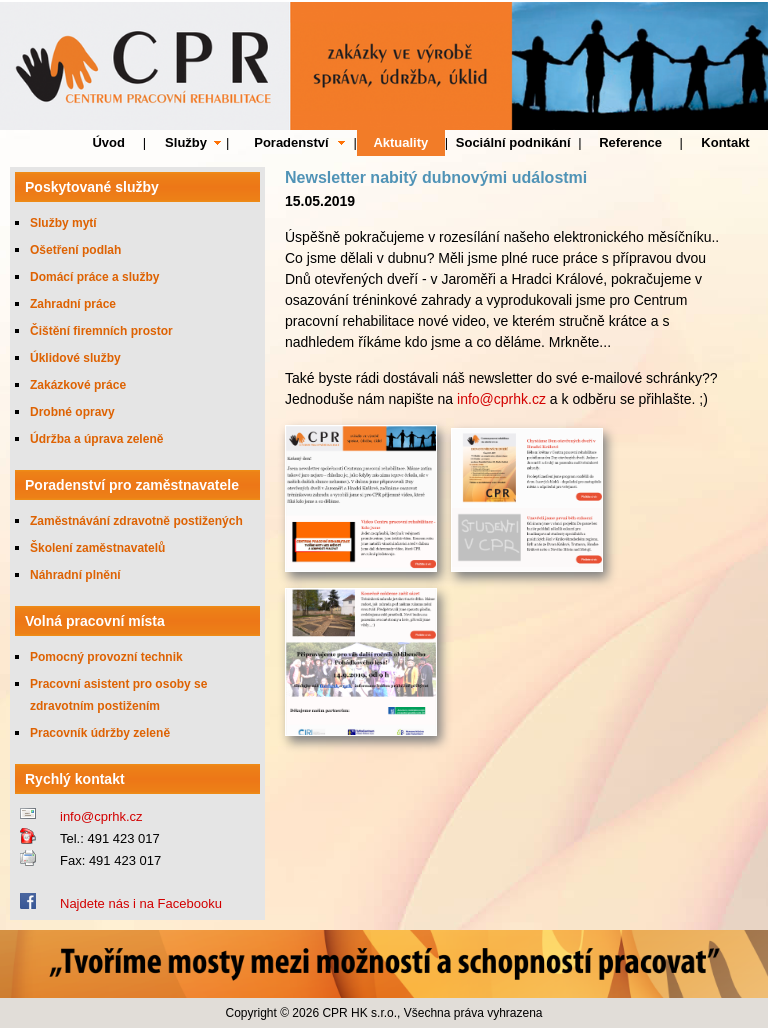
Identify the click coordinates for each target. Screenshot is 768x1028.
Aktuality (400, 142)
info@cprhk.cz (101, 816)
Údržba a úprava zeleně (96, 439)
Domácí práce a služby (94, 277)
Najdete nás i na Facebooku (141, 903)
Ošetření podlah (75, 250)
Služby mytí (63, 223)
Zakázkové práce (78, 385)
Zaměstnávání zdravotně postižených (136, 521)
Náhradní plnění (75, 575)
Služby (186, 142)
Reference (630, 142)
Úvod (108, 142)
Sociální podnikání (513, 142)
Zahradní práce (73, 304)
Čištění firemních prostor (101, 331)
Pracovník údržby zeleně (100, 733)
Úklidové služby (75, 358)
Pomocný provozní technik (106, 657)
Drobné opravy (72, 412)
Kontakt (725, 142)
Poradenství (291, 142)
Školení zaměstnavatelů (97, 548)
